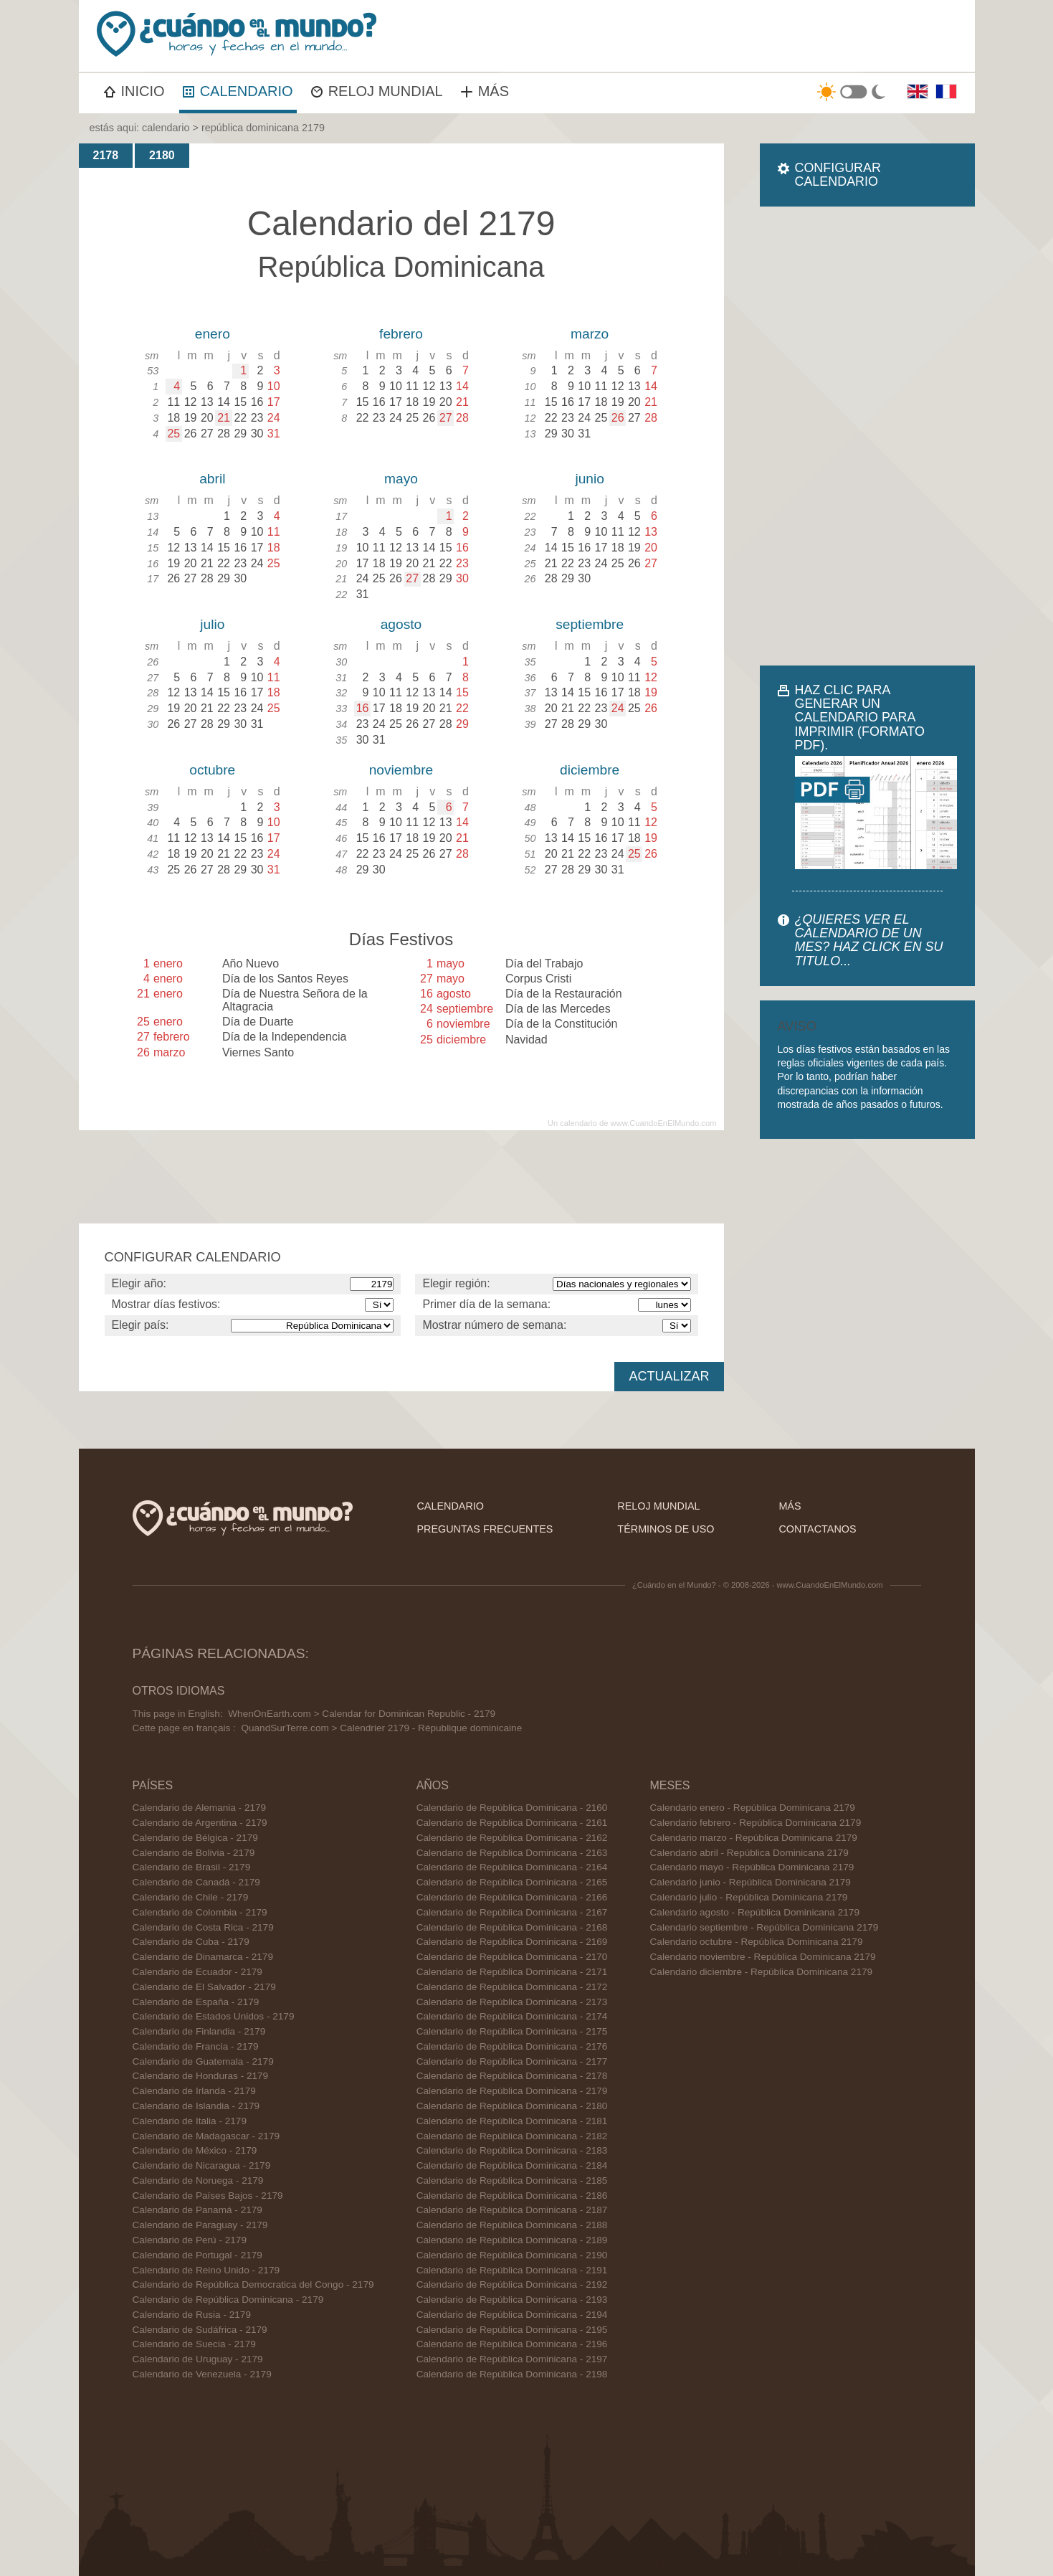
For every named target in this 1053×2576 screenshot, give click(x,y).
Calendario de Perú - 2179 (190, 2240)
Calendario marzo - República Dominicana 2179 (753, 1837)
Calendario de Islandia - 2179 (196, 2106)
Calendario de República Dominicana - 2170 (512, 1956)
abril (212, 478)
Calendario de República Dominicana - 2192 (512, 2284)
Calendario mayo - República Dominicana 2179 (752, 1867)
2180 (162, 155)
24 (617, 708)
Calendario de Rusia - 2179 (192, 2314)
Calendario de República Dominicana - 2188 (512, 2225)
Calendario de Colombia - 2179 (200, 1912)
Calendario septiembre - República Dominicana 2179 (764, 1927)
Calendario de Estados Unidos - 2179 (214, 2016)
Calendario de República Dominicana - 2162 (512, 1837)
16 (362, 708)
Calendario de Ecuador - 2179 (197, 1971)
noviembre (401, 769)
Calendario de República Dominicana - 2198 (512, 2374)
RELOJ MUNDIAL (377, 91)
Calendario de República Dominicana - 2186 (512, 2195)
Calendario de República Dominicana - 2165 (512, 1882)
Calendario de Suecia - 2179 (194, 2344)
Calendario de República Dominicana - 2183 (512, 2150)
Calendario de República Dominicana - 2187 (512, 2210)
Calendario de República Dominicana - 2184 (512, 2165)
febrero (401, 333)
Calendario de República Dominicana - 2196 (512, 2344)
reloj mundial (658, 1506)
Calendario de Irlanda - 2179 (194, 2090)
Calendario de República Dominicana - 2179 (228, 2299)
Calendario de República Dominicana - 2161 (512, 1822)
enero (212, 333)
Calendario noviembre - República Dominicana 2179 (763, 1956)
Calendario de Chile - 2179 (191, 1897)
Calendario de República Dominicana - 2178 (512, 2075)
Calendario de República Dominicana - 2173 (512, 2002)
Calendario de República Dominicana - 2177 (512, 2061)
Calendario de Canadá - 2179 (196, 1882)
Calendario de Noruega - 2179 (198, 2180)
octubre (212, 769)
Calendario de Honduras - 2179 (201, 2075)
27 (445, 418)
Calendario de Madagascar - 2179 (206, 2136)
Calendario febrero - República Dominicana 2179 (756, 1822)
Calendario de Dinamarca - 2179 (203, 1956)
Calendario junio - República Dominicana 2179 (750, 1882)
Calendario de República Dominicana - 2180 (512, 2106)
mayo (401, 478)
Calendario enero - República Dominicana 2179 (752, 1807)
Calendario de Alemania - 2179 (200, 1807)
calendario (165, 127)
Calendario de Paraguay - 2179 (200, 2225)
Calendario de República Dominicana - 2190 (512, 2255)
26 (617, 418)
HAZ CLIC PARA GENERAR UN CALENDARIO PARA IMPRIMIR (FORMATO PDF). (860, 717)
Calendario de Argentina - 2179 (200, 1822)
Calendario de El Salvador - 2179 (204, 1986)
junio (589, 478)
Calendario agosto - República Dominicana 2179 (754, 1912)
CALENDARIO (238, 91)
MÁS (485, 91)
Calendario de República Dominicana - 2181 (512, 2121)
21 (223, 418)
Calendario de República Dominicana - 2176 (512, 2046)
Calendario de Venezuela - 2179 (202, 2374)
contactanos (817, 1529)
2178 (106, 155)
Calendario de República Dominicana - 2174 (512, 2016)
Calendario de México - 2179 (195, 2150)
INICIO (134, 91)
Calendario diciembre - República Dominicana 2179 (761, 1971)
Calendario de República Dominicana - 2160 (512, 1807)
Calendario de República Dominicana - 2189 (512, 2240)
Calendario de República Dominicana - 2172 (512, 1986)
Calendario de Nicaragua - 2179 (202, 2165)
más (789, 1506)
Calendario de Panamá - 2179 (197, 2210)
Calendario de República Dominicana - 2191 (512, 2270)
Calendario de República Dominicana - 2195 (512, 2329)
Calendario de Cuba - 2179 (191, 1941)
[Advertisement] (867, 436)
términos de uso (665, 1529)
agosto (401, 624)
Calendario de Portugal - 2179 (197, 2255)
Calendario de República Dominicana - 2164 (512, 1867)
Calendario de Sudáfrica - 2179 (200, 2329)
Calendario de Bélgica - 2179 (195, 1837)
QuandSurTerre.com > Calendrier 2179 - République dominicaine (381, 1728)
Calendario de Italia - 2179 (190, 2121)
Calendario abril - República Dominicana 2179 (749, 1852)
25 (173, 433)
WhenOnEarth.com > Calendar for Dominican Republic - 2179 (361, 1713)
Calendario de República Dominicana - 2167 (512, 1912)
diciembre (589, 769)
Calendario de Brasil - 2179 (192, 1867)
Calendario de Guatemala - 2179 (203, 2061)
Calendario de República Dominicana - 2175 (512, 2031)
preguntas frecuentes (484, 1529)
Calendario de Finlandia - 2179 (199, 2031)
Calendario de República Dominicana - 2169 (512, 1941)
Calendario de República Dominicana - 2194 (512, 2314)
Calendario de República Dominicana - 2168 (512, 1927)
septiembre (590, 624)
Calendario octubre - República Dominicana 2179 (756, 1941)
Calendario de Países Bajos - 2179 (208, 2195)
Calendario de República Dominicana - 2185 (512, 2180)
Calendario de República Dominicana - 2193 (512, 2299)
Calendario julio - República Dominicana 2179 (749, 1897)
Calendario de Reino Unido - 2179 (206, 2270)
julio (212, 624)
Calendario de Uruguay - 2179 (198, 2359)
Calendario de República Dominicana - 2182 (512, 2136)
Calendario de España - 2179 (196, 2002)
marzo (590, 333)
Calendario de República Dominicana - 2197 (512, 2359)
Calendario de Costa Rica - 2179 (203, 1927)
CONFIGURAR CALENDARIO (838, 175)
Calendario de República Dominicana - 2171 (512, 1971)
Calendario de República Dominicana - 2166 (512, 1897)
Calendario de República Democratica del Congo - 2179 (253, 2284)
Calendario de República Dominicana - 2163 (512, 1852)
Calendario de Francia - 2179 (196, 2046)
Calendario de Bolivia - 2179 (194, 1852)
